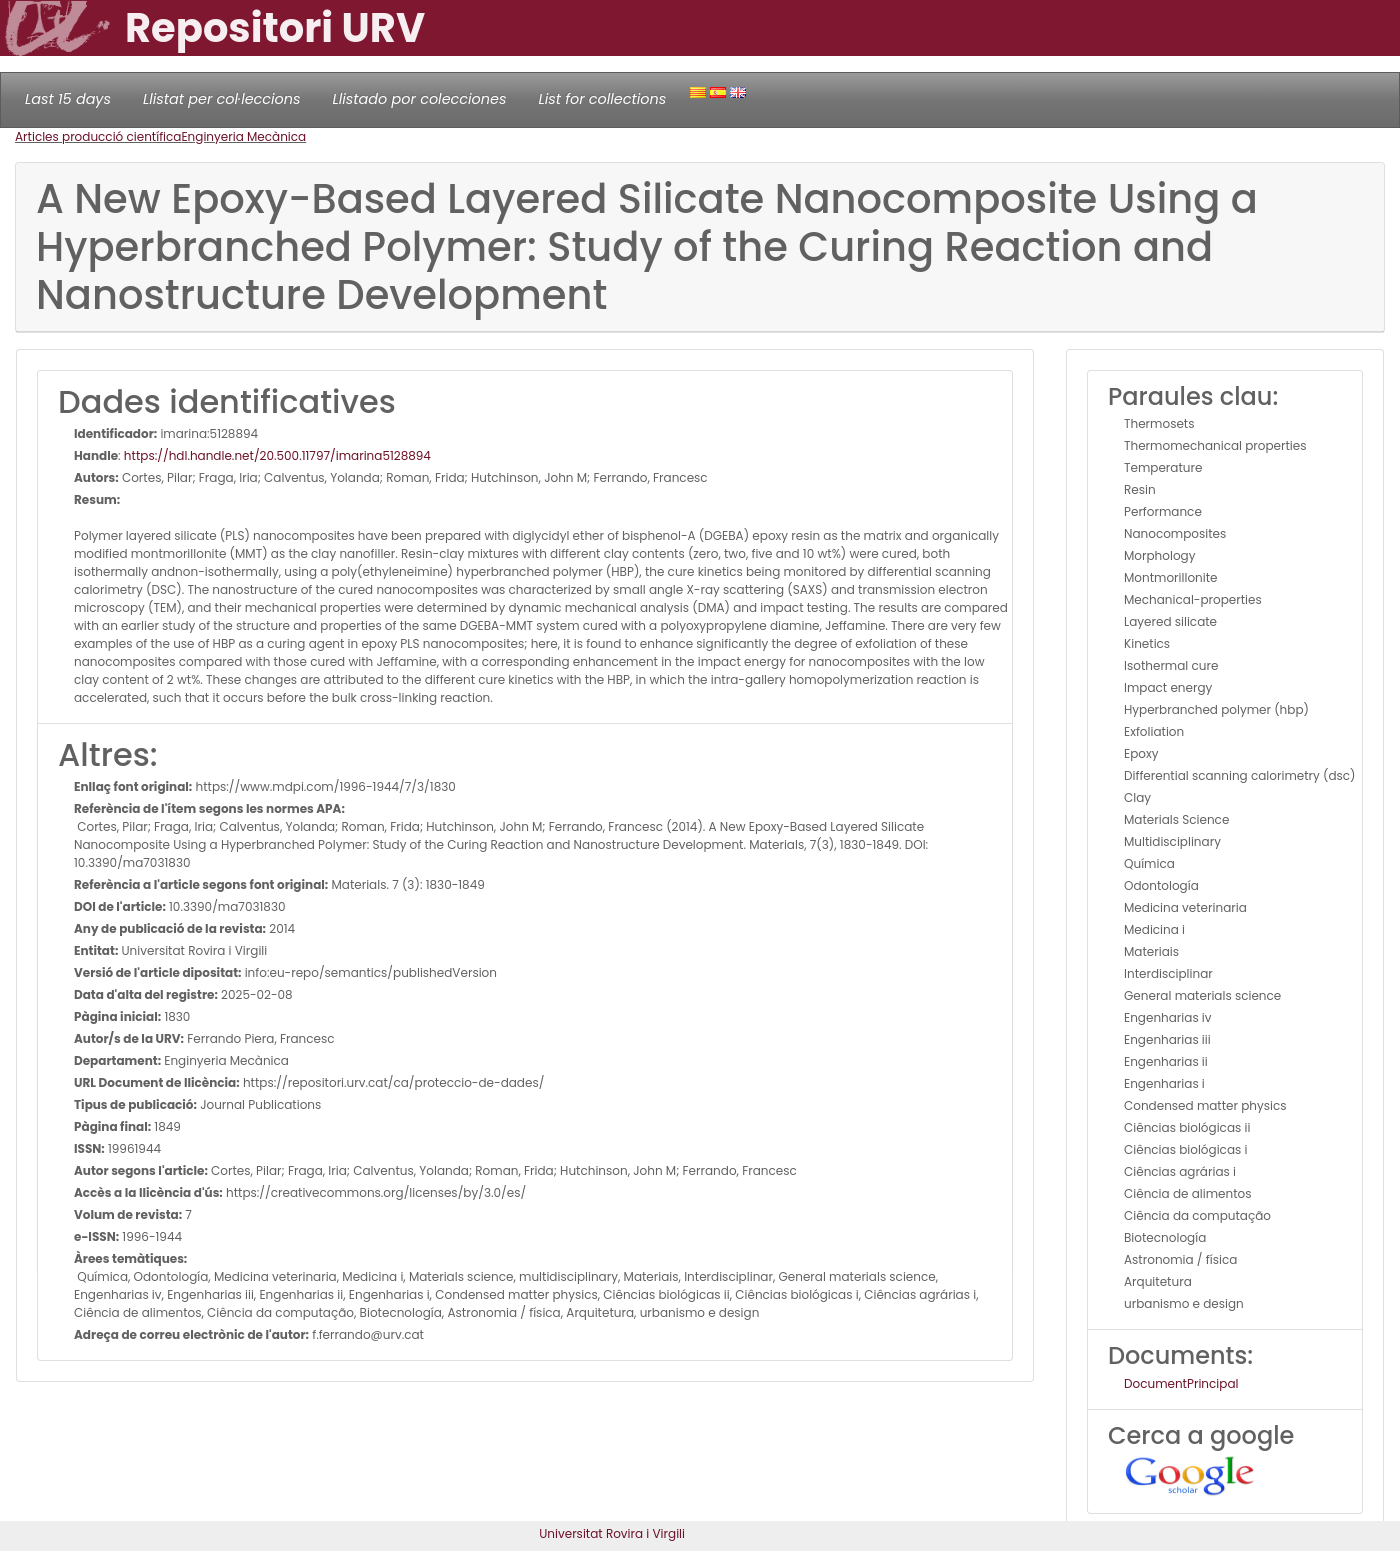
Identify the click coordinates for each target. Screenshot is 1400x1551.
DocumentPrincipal (1181, 1383)
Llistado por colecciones (420, 99)
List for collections (602, 99)
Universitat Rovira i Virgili (612, 1533)
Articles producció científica (98, 136)
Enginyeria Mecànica (243, 136)
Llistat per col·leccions (222, 99)
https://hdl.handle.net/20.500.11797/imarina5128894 (277, 455)
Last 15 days (68, 99)
